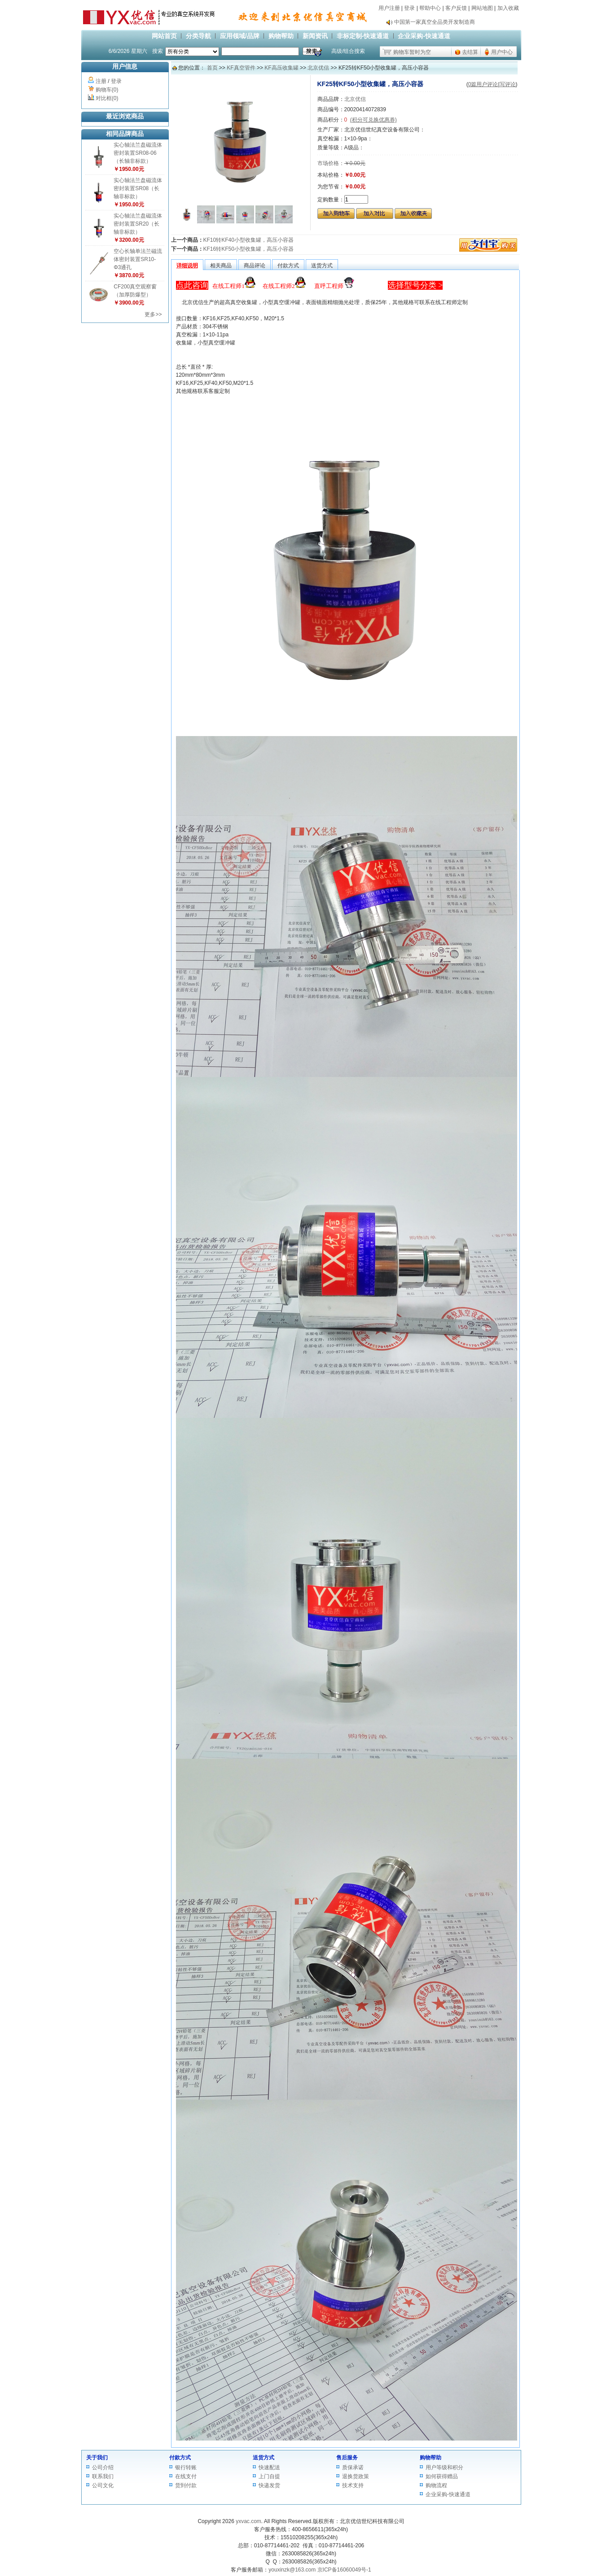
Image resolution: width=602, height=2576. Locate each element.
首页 (212, 68)
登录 (409, 8)
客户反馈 (456, 8)
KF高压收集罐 (281, 68)
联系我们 (103, 2476)
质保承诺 (353, 2467)
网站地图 (482, 8)
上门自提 (269, 2476)
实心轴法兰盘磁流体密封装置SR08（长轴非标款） (138, 188)
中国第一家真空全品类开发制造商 (434, 22)
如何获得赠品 (442, 2476)
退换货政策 (355, 2476)
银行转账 (186, 2467)
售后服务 (347, 2457)
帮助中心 (430, 8)
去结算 (470, 52)
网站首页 (164, 35)
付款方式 (180, 2457)
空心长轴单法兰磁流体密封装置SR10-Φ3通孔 (138, 259)
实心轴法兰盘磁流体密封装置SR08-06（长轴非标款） (138, 153)
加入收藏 (508, 8)
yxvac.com (248, 2521)
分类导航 (198, 35)
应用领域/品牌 (239, 35)
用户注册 (389, 8)
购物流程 (436, 2485)
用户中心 (502, 52)
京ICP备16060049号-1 (344, 2570)
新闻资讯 (315, 35)
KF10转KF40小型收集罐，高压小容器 (248, 240)
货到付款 (186, 2485)
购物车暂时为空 (412, 52)
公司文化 (103, 2485)
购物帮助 (281, 35)
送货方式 (263, 2457)
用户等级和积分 (444, 2467)
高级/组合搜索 (348, 51)
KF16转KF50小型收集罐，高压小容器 (248, 249)
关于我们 (97, 2457)
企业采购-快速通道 (424, 35)
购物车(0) (107, 90)
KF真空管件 (241, 68)
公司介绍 (103, 2467)
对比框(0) (107, 98)
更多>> (153, 314)
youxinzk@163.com (292, 2570)
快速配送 (269, 2467)
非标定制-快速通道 (363, 35)
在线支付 (186, 2476)
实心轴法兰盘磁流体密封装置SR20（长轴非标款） (138, 224)
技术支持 (353, 2485)
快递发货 (269, 2485)
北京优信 (318, 68)
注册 (101, 81)
